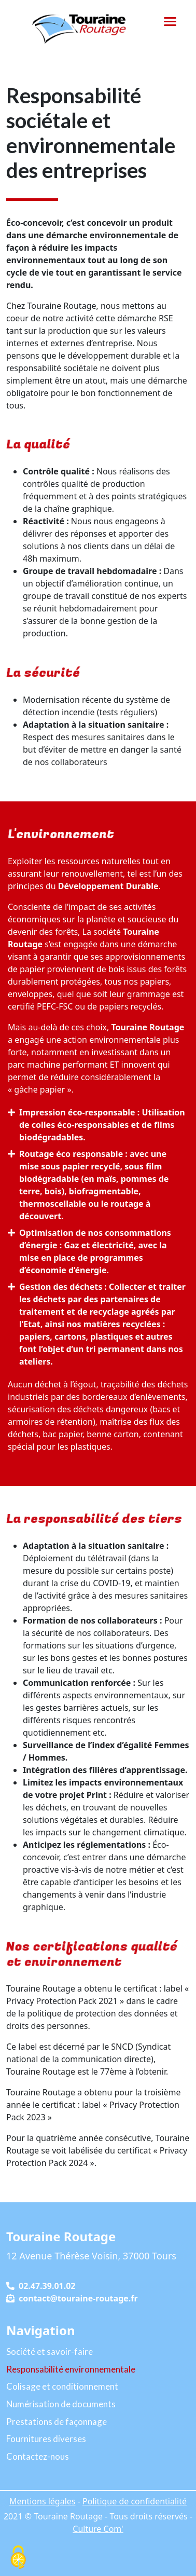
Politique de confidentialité (134, 2501)
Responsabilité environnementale (70, 2369)
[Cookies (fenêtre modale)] (18, 2558)
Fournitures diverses (46, 2438)
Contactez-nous (37, 2456)
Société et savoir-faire (49, 2351)
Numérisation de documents (61, 2403)
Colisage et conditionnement (62, 2386)
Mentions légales (42, 2501)
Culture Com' (98, 2528)
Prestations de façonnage (56, 2421)
